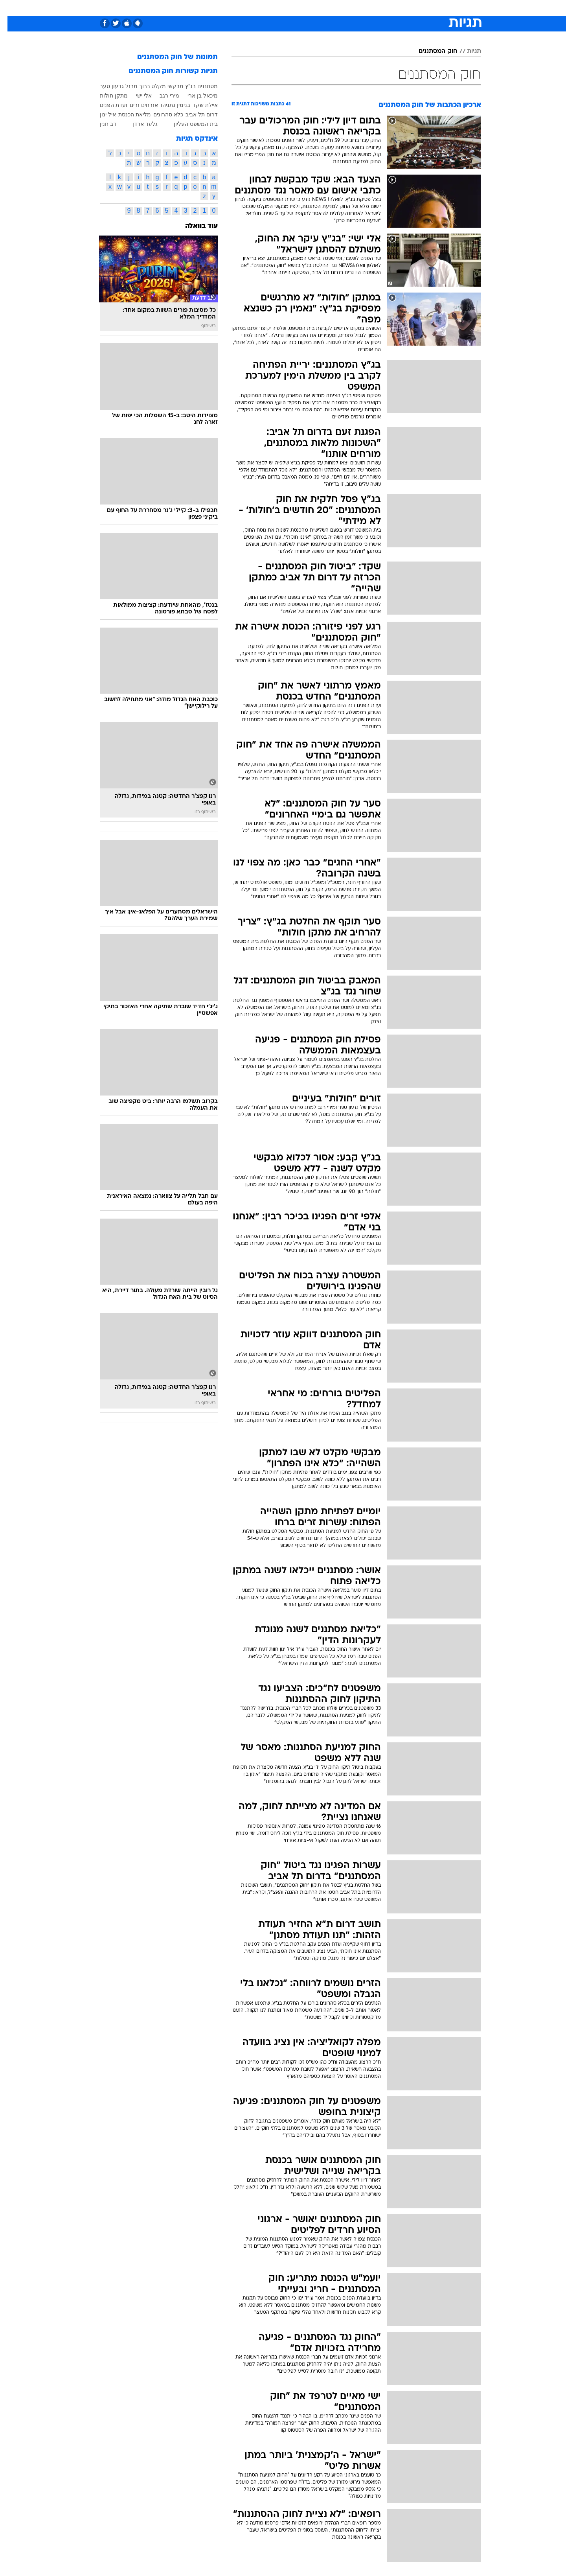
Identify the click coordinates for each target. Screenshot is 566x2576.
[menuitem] (417, 8)
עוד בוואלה (194, 226)
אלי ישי (136, 95)
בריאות (278, 8)
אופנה (193, 8)
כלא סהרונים (161, 114)
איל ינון (100, 114)
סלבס (345, 8)
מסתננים (200, 86)
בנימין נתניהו (168, 105)
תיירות (251, 8)
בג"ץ (183, 86)
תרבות (370, 8)
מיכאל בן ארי (195, 95)
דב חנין (100, 124)
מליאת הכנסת (127, 114)
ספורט (396, 8)
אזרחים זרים (136, 105)
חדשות (422, 8)
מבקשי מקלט (160, 86)
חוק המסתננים (430, 51)
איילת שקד (197, 105)
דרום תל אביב (194, 114)
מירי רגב (162, 95)
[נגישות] (11, 8)
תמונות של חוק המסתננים (170, 57)
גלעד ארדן (137, 124)
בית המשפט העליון (188, 124)
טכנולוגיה (222, 8)
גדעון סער (104, 86)
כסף (323, 8)
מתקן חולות (106, 95)
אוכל (303, 8)
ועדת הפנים (106, 105)
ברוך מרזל (130, 86)
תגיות (466, 51)
